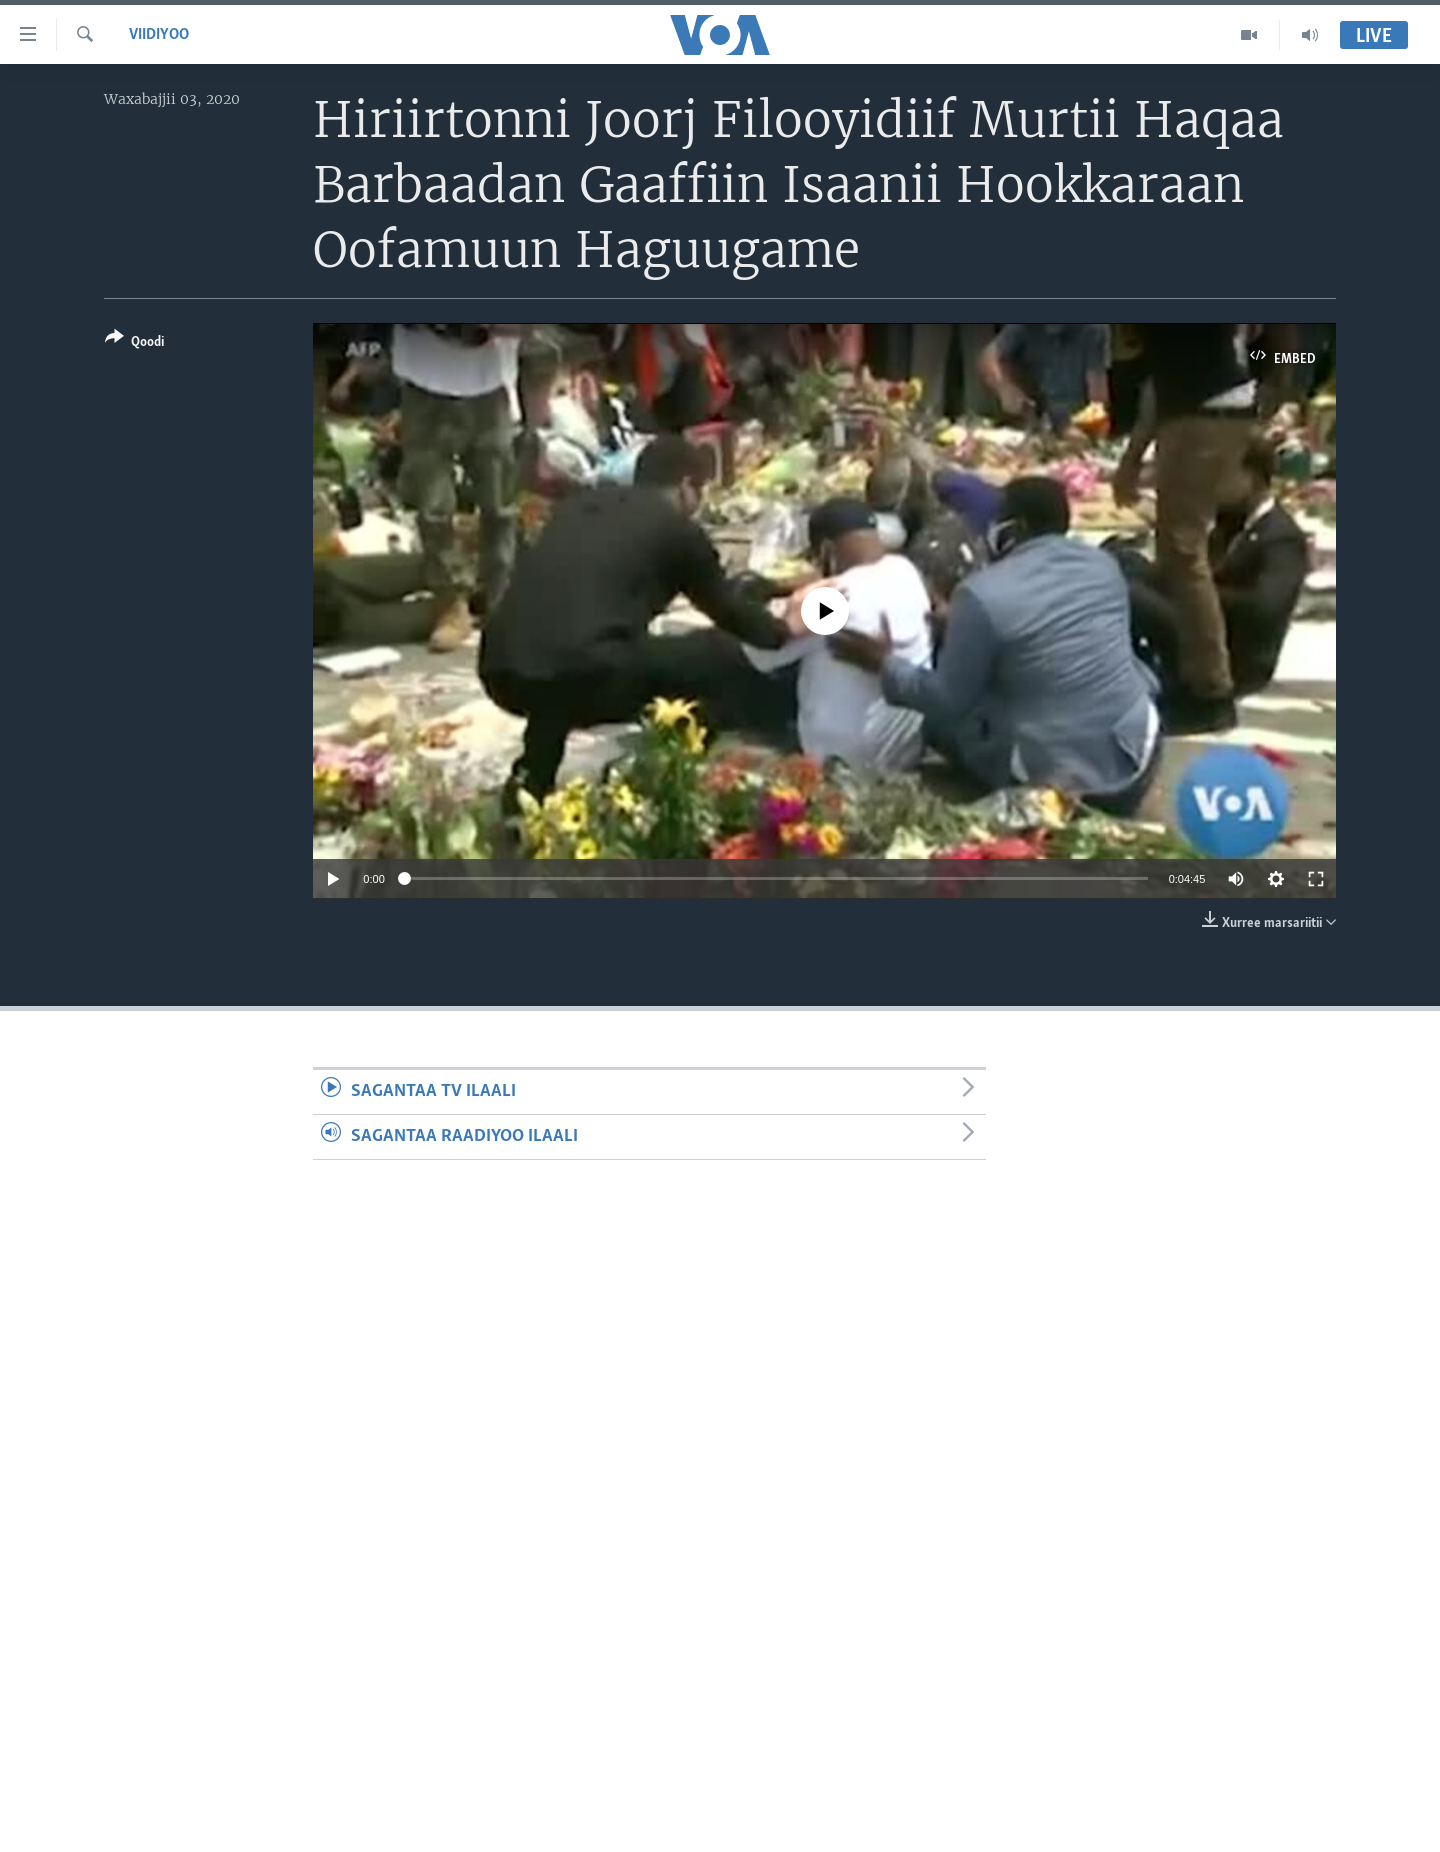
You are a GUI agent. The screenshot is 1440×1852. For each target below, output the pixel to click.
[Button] (134, 343)
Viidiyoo (159, 35)
